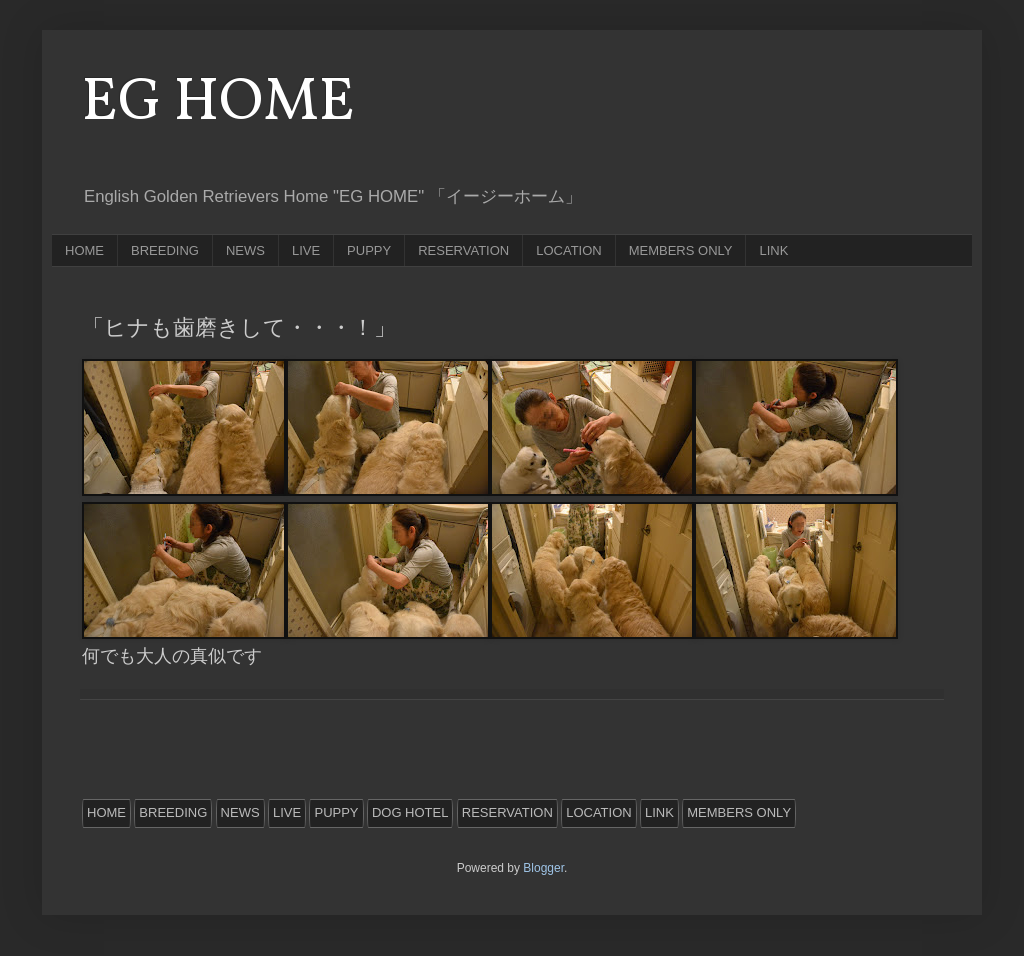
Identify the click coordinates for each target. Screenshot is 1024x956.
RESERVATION (463, 250)
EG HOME (218, 103)
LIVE (306, 250)
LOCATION (569, 250)
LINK (773, 250)
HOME (84, 250)
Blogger (543, 868)
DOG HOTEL (410, 812)
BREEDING (165, 250)
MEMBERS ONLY (681, 250)
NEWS (245, 250)
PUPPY (369, 250)
